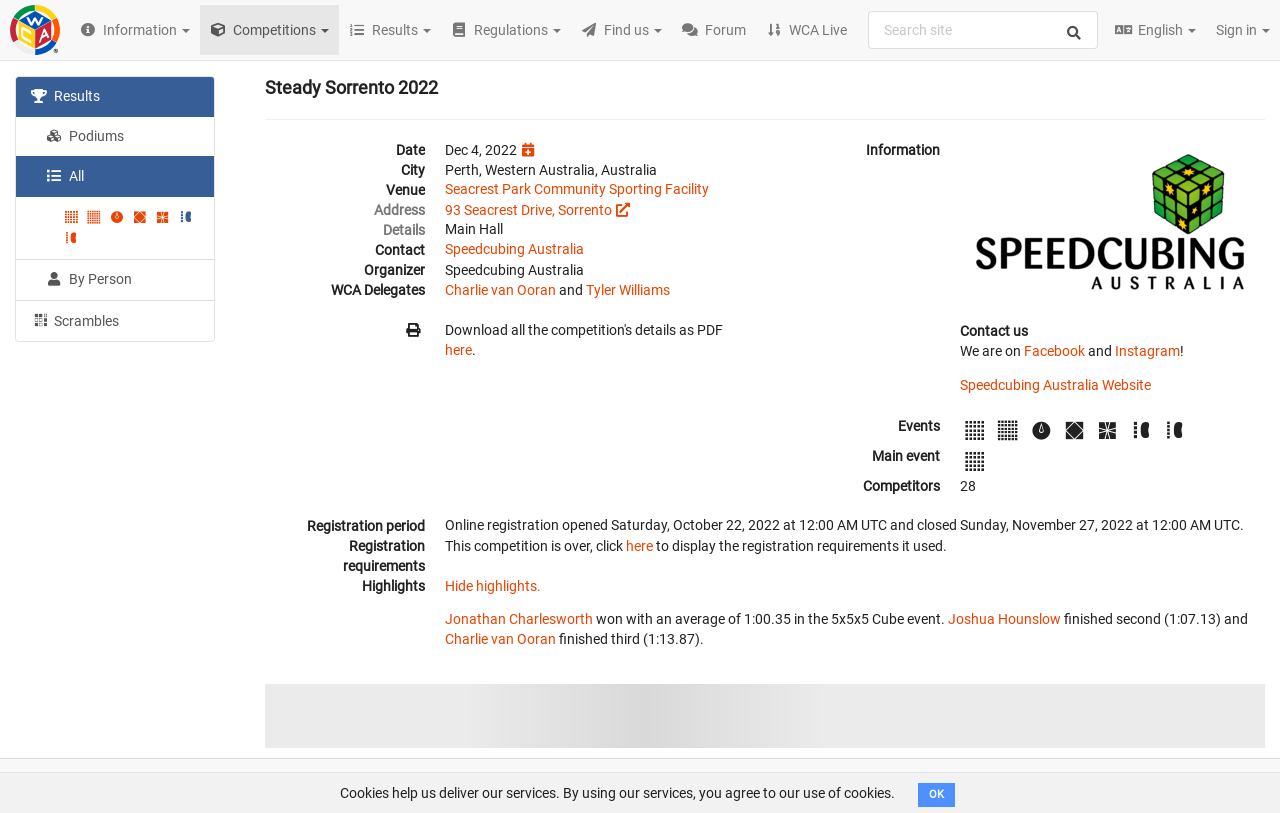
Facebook (1054, 351)
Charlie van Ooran (500, 290)
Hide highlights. (493, 586)
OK (936, 794)
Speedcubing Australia (514, 249)
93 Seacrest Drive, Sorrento (528, 210)
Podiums (85, 136)
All (65, 176)
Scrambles (75, 320)
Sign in (1243, 30)
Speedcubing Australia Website (1055, 385)
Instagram (1147, 351)
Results (65, 96)
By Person (89, 279)
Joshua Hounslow (1004, 619)
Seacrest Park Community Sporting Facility (577, 189)
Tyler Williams (628, 290)
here (458, 350)
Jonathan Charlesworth (519, 619)
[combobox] (983, 30)
